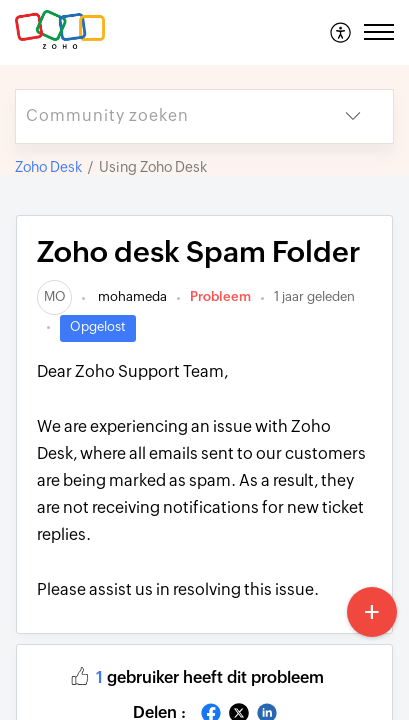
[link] (54, 296)
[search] (164, 116)
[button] (341, 32)
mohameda (131, 296)
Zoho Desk (48, 167)
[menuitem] (341, 32)
